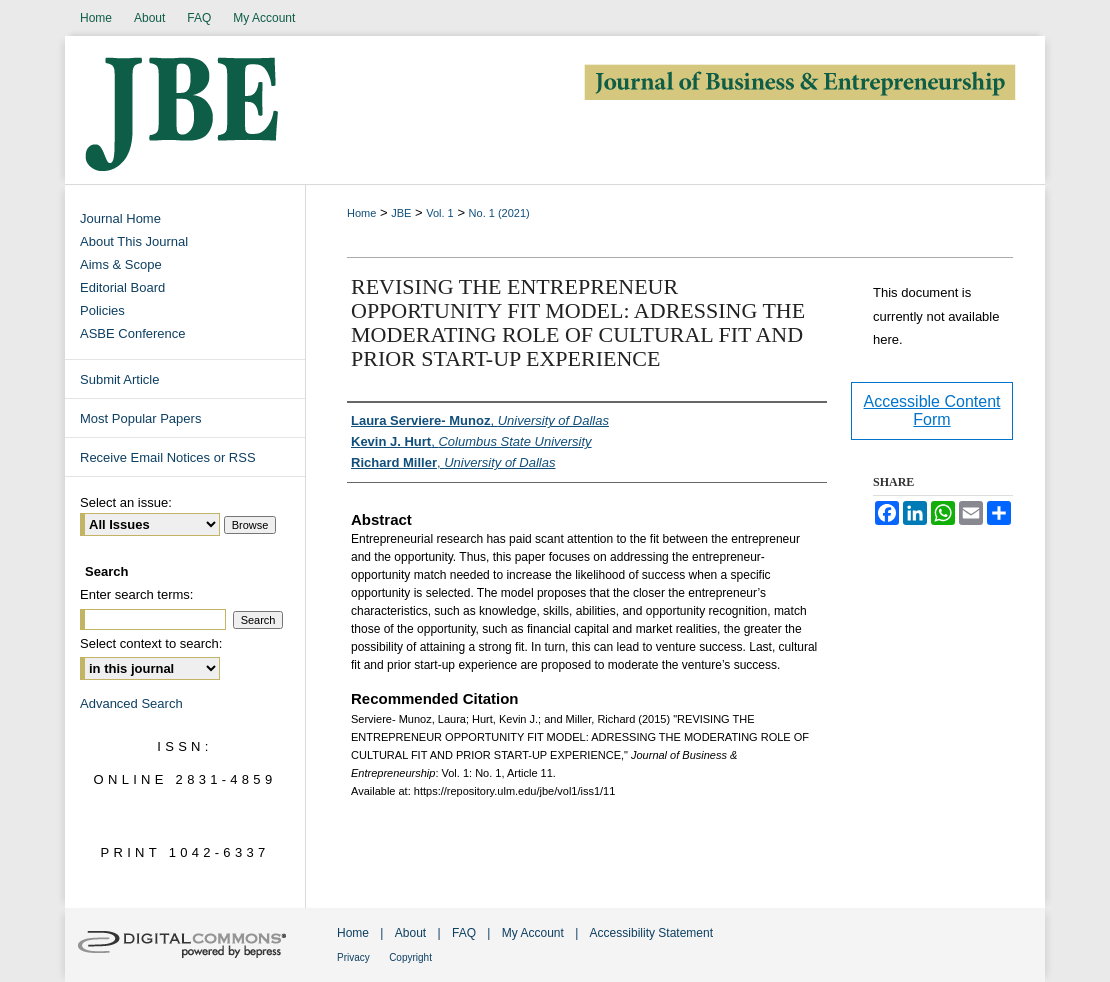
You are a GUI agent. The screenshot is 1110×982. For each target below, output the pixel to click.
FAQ (464, 933)
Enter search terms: (136, 594)
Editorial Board (122, 287)
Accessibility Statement (651, 933)
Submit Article (119, 379)
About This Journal (134, 241)
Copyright (410, 957)
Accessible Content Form (932, 410)
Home (361, 213)
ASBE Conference (133, 333)
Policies (102, 310)
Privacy (353, 957)
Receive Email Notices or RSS (168, 457)
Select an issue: (126, 502)
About (410, 933)
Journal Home (120, 218)
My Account (533, 933)
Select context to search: (151, 643)
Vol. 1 (440, 213)
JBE (401, 213)
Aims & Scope (121, 264)
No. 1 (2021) (499, 213)
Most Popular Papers (140, 418)
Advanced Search (131, 703)
